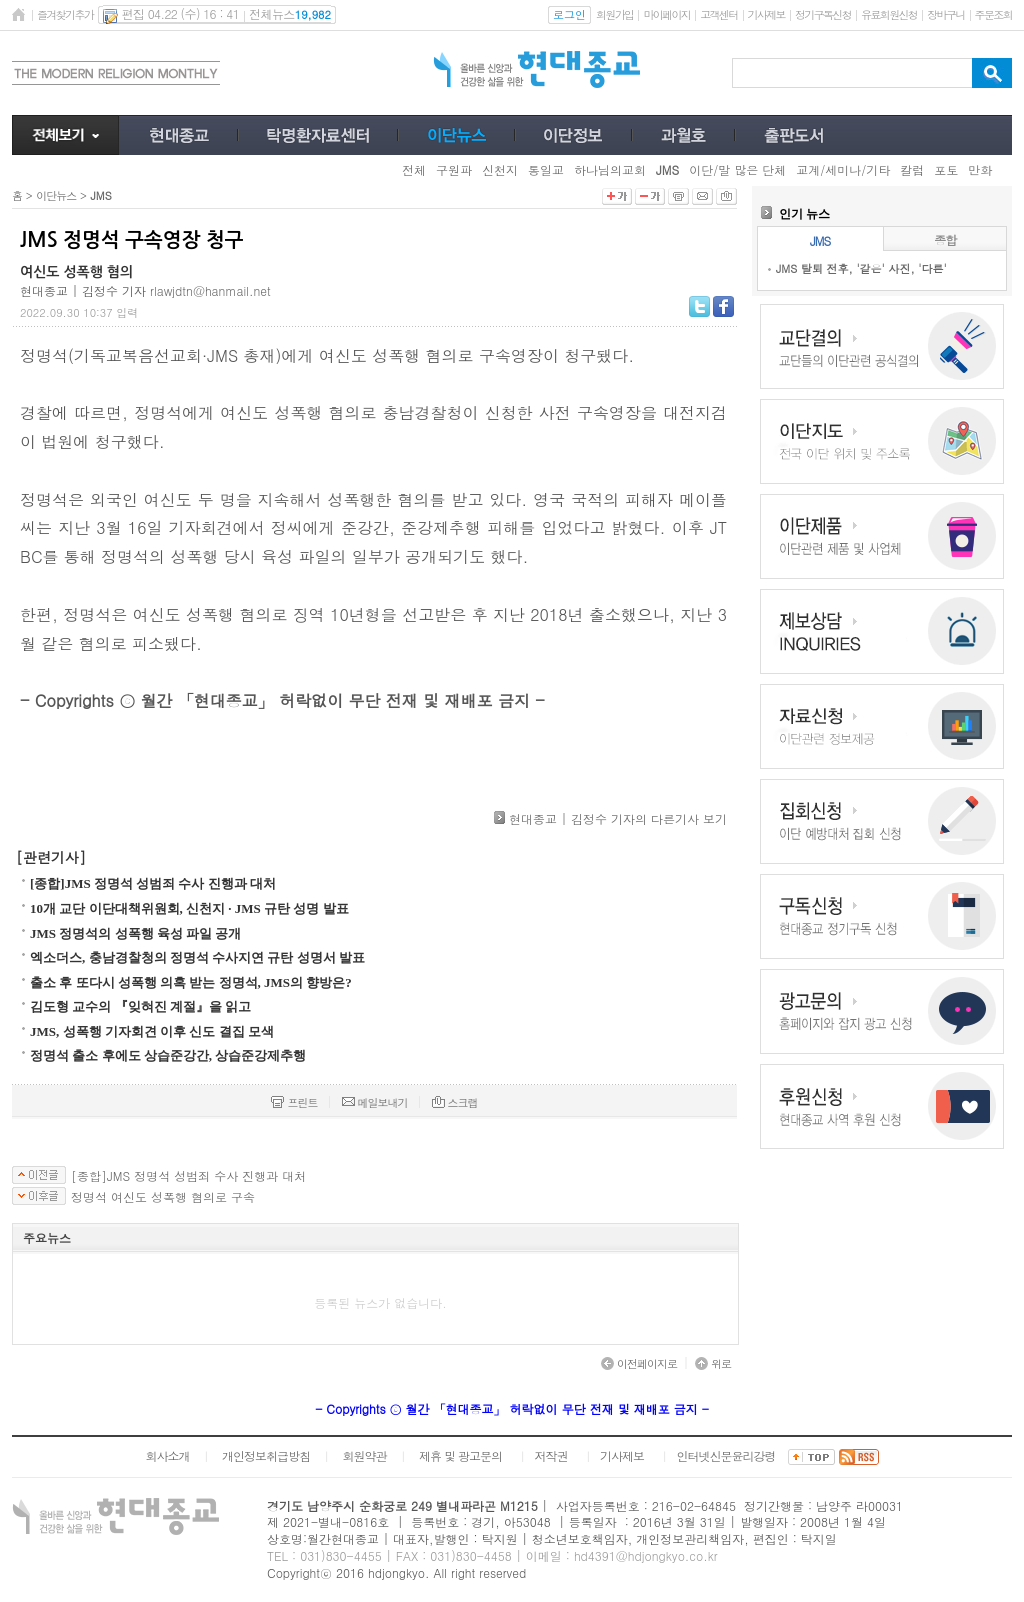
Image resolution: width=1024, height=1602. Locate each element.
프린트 (294, 1102)
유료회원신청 (889, 14)
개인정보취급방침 (266, 1455)
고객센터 (718, 14)
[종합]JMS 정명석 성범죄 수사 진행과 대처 (153, 883)
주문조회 (993, 14)
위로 (713, 1363)
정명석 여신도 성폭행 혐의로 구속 (163, 1197)
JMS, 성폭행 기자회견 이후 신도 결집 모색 (152, 1031)
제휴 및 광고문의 (460, 1455)
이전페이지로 (639, 1363)
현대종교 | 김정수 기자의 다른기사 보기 (618, 818)
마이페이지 (666, 14)
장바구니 (945, 14)
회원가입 (614, 14)
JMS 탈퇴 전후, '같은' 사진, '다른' (861, 268)
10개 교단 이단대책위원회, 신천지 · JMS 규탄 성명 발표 (189, 908)
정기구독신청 (823, 14)
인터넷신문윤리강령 (726, 1455)
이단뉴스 (56, 195)
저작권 (551, 1455)
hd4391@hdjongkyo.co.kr (646, 1555)
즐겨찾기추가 (65, 14)
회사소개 (167, 1455)
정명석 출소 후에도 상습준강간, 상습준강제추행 (168, 1055)
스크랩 (455, 1102)
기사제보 (766, 14)
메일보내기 (375, 1102)
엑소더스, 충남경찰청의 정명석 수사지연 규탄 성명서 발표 (197, 957)
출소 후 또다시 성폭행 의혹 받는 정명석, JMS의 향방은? (191, 982)
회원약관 (364, 1455)
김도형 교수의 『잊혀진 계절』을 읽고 (140, 1006)
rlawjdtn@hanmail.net (210, 290)
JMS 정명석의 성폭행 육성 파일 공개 (135, 933)
